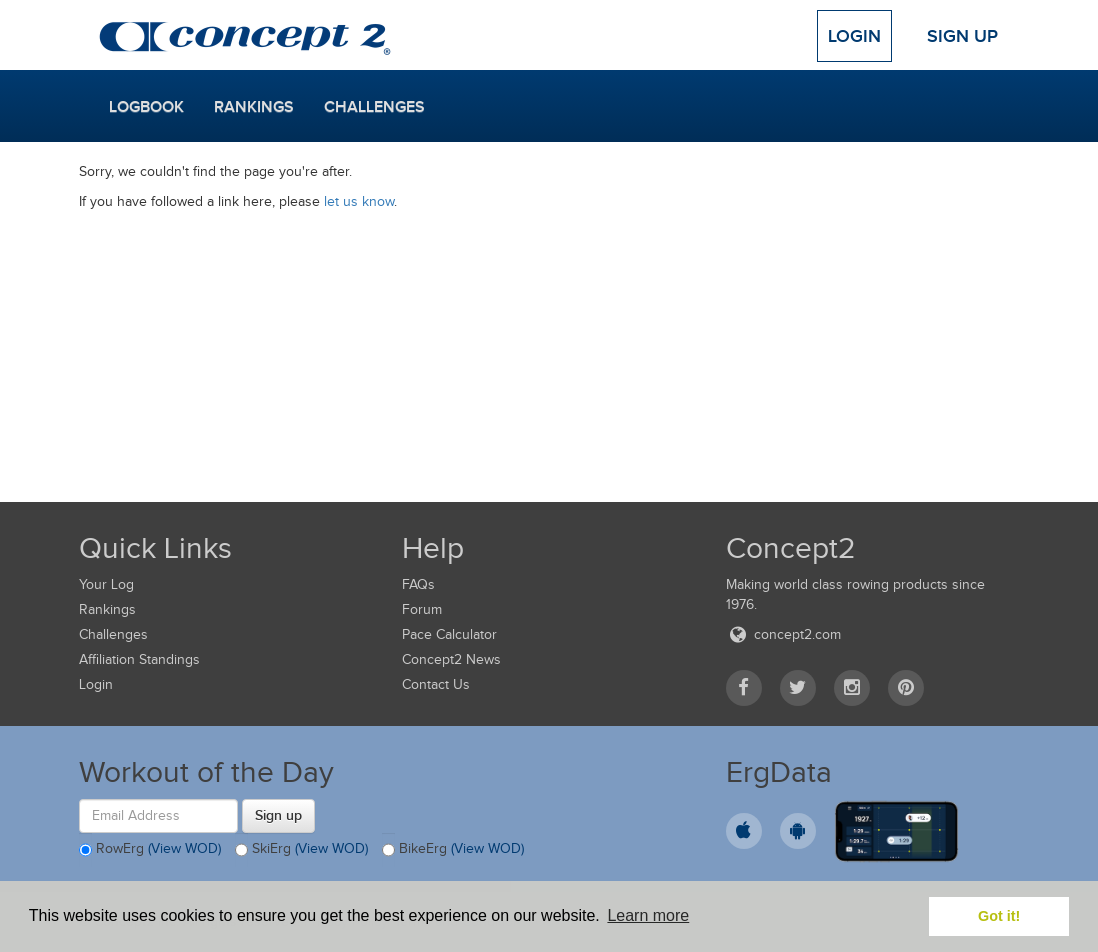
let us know (359, 201)
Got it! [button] (999, 916)
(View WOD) (184, 848)
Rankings (254, 107)
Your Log (106, 584)
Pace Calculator (449, 634)
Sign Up (962, 36)
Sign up (278, 815)
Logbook (146, 107)
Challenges (374, 107)
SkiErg (301, 850)
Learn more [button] (648, 915)
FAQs (418, 584)
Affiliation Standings (139, 659)
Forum (422, 609)
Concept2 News (451, 659)
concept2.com (783, 634)
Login (854, 36)
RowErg (150, 850)
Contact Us (436, 684)
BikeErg (453, 850)
